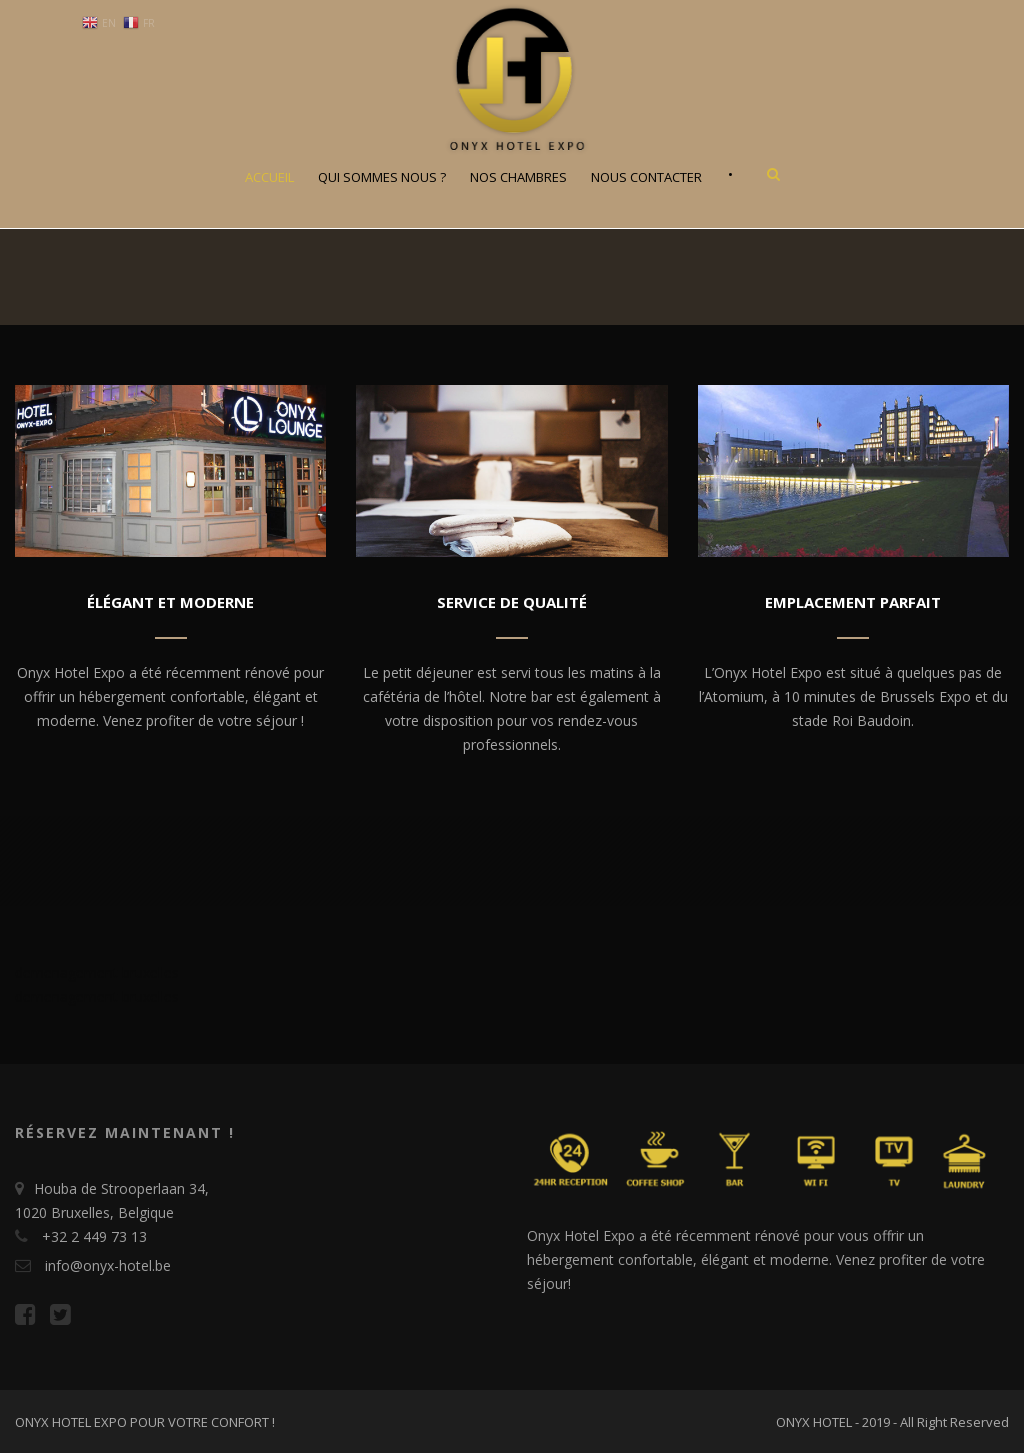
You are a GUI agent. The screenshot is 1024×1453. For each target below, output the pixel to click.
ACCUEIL (269, 177)
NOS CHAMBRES (518, 177)
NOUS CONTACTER (646, 177)
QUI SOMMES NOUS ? (382, 177)
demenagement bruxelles (97, 972)
